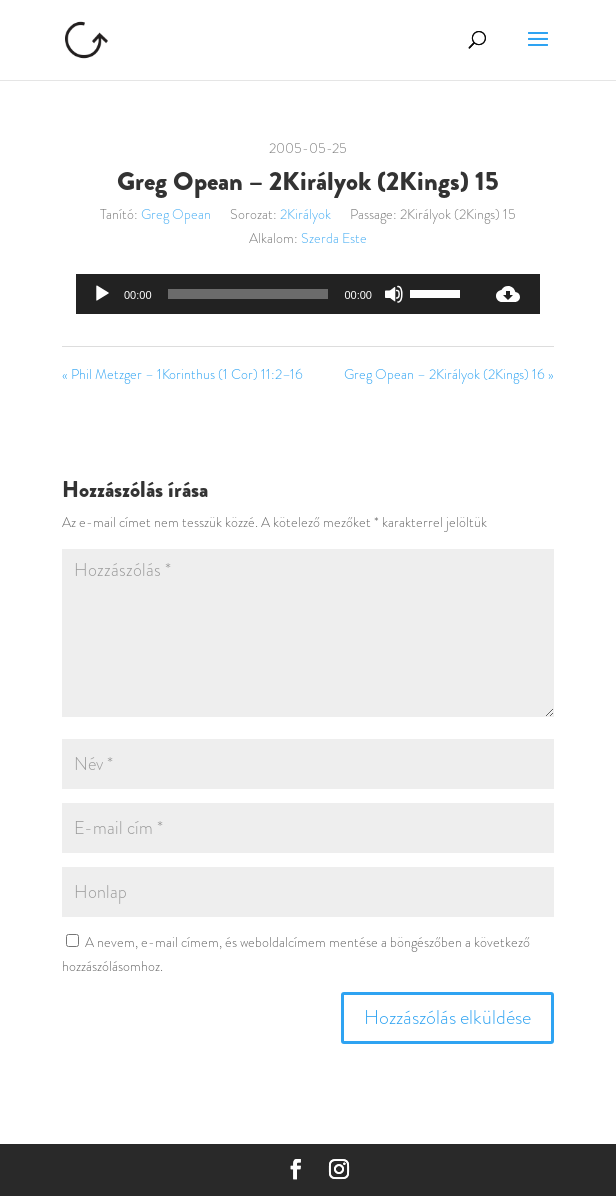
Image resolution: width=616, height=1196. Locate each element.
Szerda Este (334, 238)
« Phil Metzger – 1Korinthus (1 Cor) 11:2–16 (182, 374)
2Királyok (305, 214)
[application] (276, 294)
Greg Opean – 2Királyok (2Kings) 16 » (449, 374)
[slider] (248, 294)
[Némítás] (394, 294)
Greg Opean (176, 214)
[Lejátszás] (102, 294)
